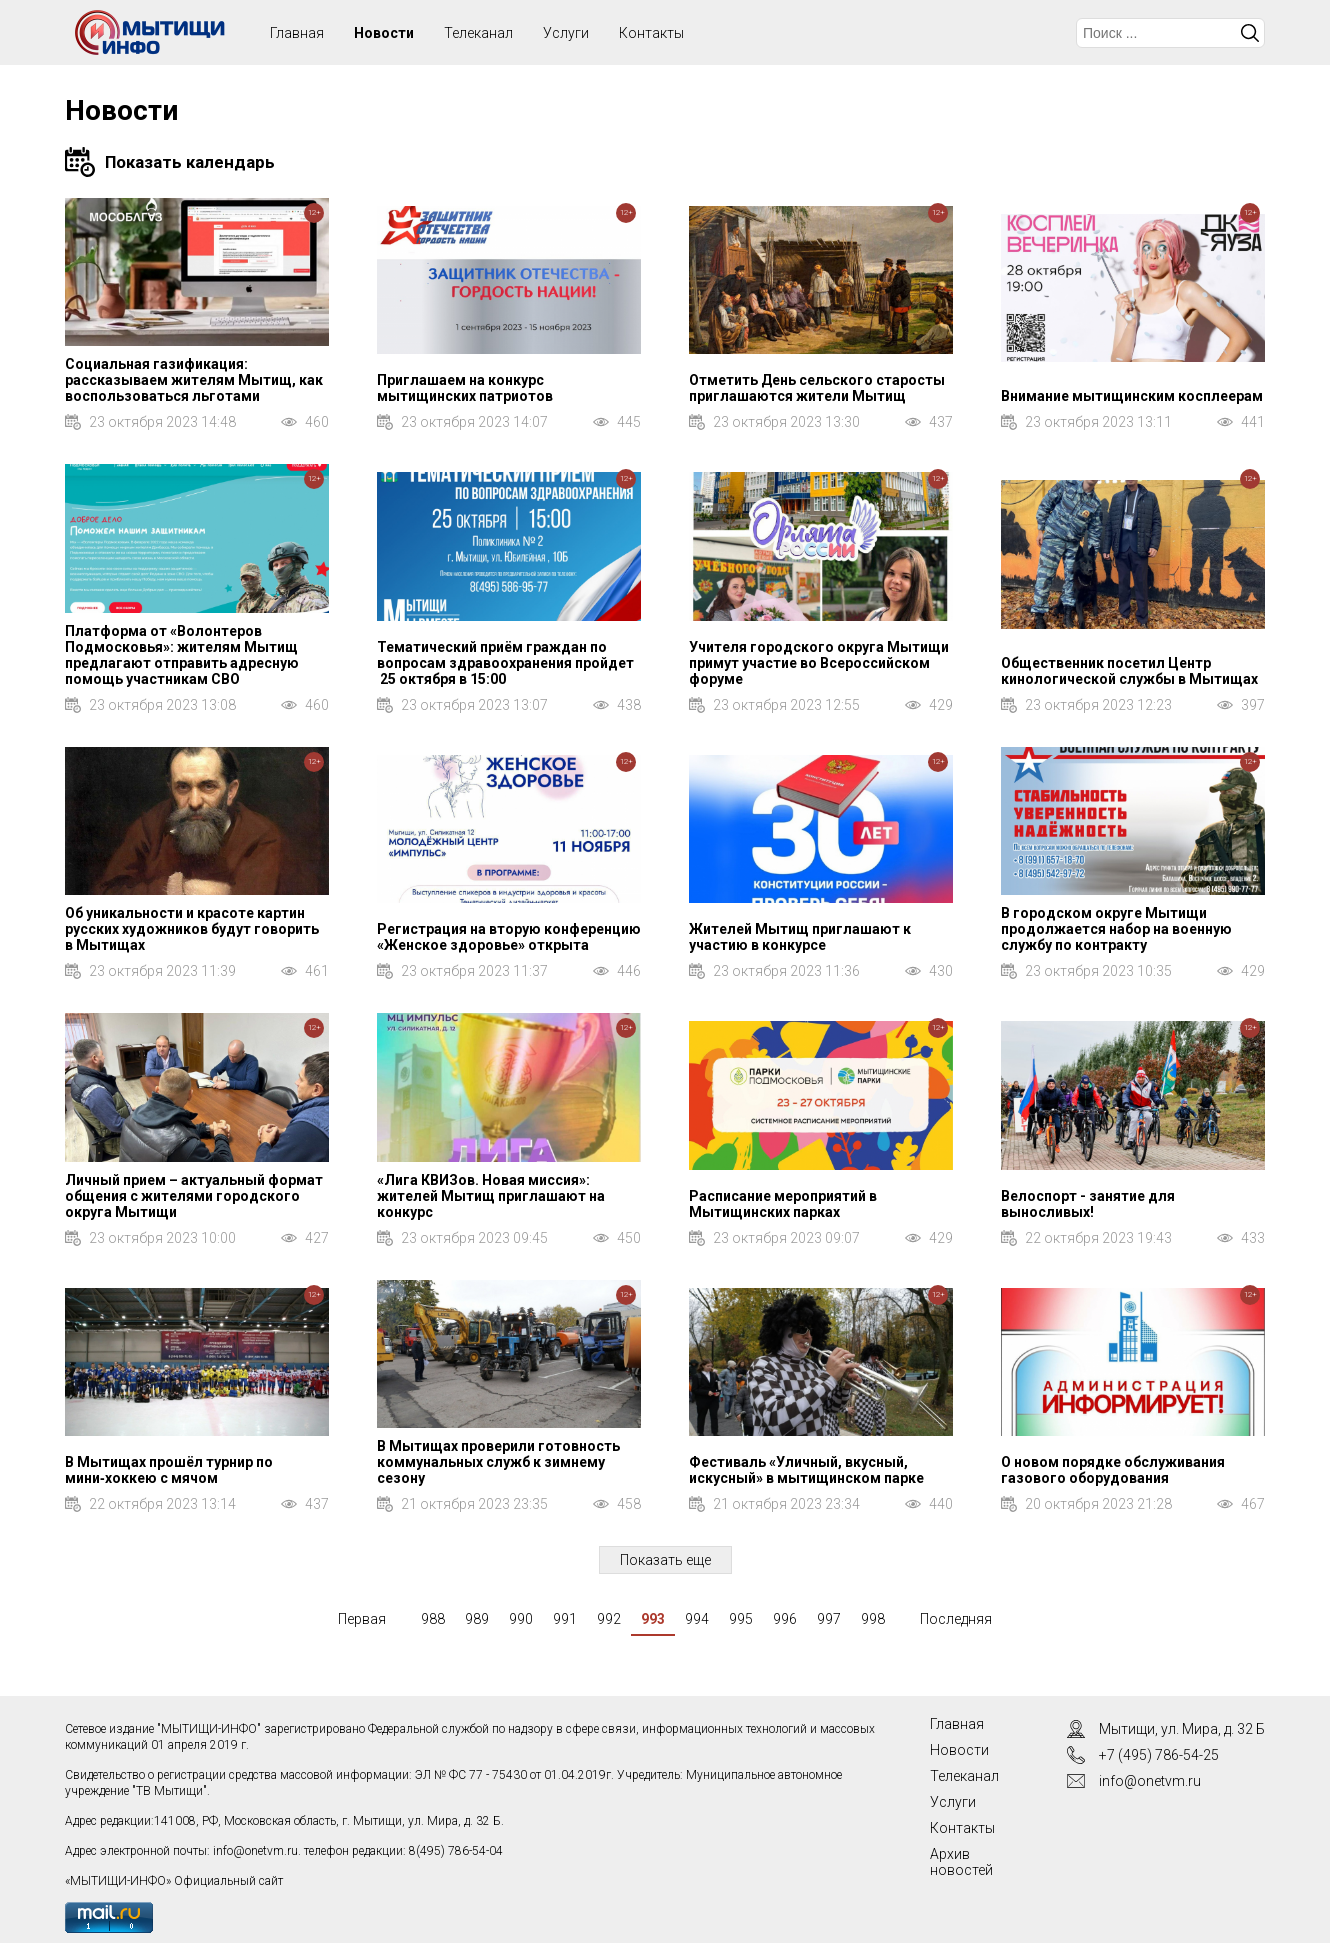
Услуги (566, 33)
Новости (384, 33)
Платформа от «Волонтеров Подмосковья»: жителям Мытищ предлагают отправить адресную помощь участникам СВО (182, 655)
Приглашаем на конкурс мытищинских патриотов (465, 388)
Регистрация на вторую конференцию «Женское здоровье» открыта (509, 937)
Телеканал (478, 33)
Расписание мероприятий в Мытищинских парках (783, 1204)
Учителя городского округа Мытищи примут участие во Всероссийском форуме (819, 663)
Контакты (651, 33)
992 (609, 1619)
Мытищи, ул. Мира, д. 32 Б (1182, 1729)
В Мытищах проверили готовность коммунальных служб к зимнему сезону (498, 1462)
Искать (1250, 33)
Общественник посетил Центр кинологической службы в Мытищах (1129, 671)
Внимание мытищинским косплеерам (1132, 396)
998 (873, 1619)
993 (653, 1619)
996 (785, 1619)
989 (477, 1619)
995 (741, 1619)
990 (521, 1619)
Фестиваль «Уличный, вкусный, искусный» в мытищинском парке (806, 1470)
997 (829, 1619)
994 (697, 1619)
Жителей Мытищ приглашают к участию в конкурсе (800, 937)
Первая (362, 1619)
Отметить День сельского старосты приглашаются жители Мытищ (817, 388)
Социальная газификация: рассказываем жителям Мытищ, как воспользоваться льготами (194, 380)
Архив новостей (961, 1862)
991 (565, 1619)
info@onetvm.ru (255, 1851)
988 (433, 1619)
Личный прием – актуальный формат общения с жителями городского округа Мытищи (194, 1196)
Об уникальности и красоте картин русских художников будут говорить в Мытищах (192, 929)
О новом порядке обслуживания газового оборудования (1113, 1470)
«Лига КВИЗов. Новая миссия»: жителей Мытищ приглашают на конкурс (491, 1196)
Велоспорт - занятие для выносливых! (1088, 1204)
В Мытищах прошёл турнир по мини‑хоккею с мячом (169, 1470)
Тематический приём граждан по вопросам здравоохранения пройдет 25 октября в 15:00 (505, 663)
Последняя (956, 1619)
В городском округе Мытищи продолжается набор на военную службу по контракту (1116, 929)
